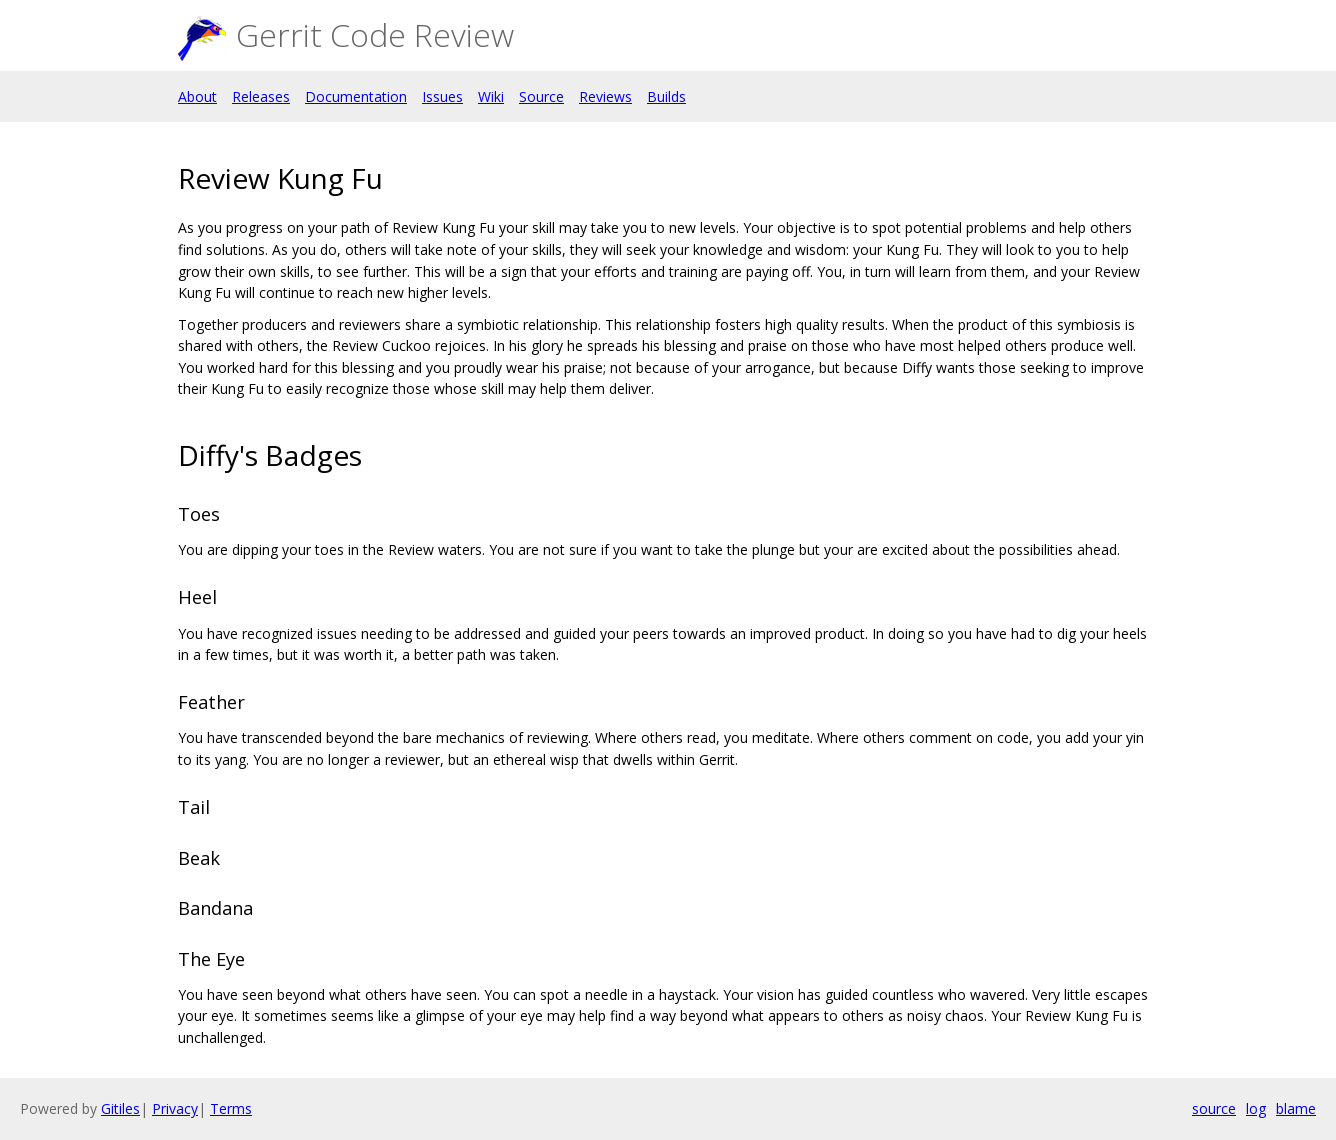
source (1214, 1108)
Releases (261, 96)
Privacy (175, 1108)
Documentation (356, 96)
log (1256, 1108)
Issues (442, 96)
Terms (231, 1108)
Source (541, 96)
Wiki (491, 96)
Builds (666, 96)
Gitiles (120, 1108)
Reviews (605, 96)
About (197, 96)
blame (1296, 1108)
